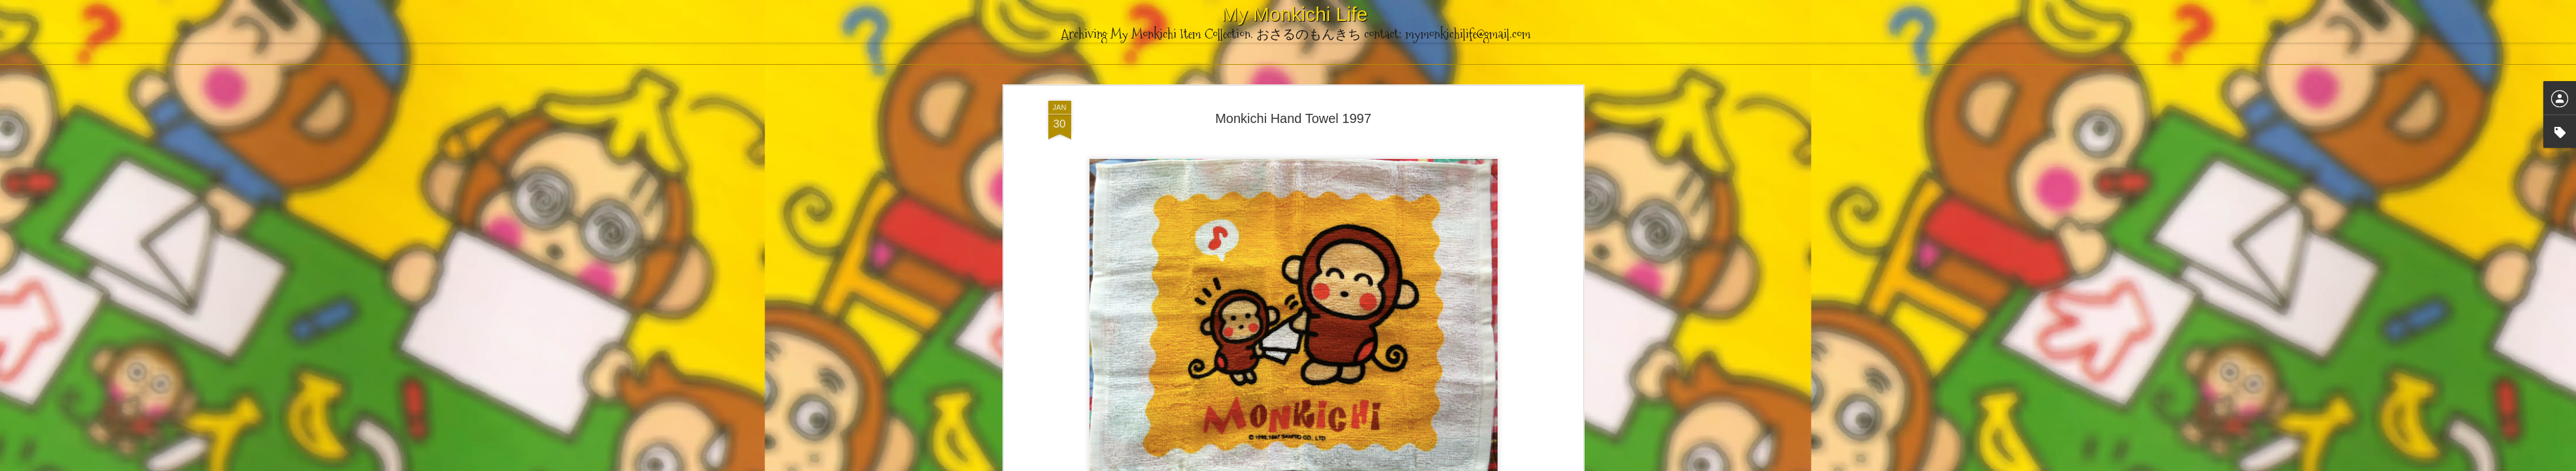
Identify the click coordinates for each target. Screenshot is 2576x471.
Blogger (1353, 464)
